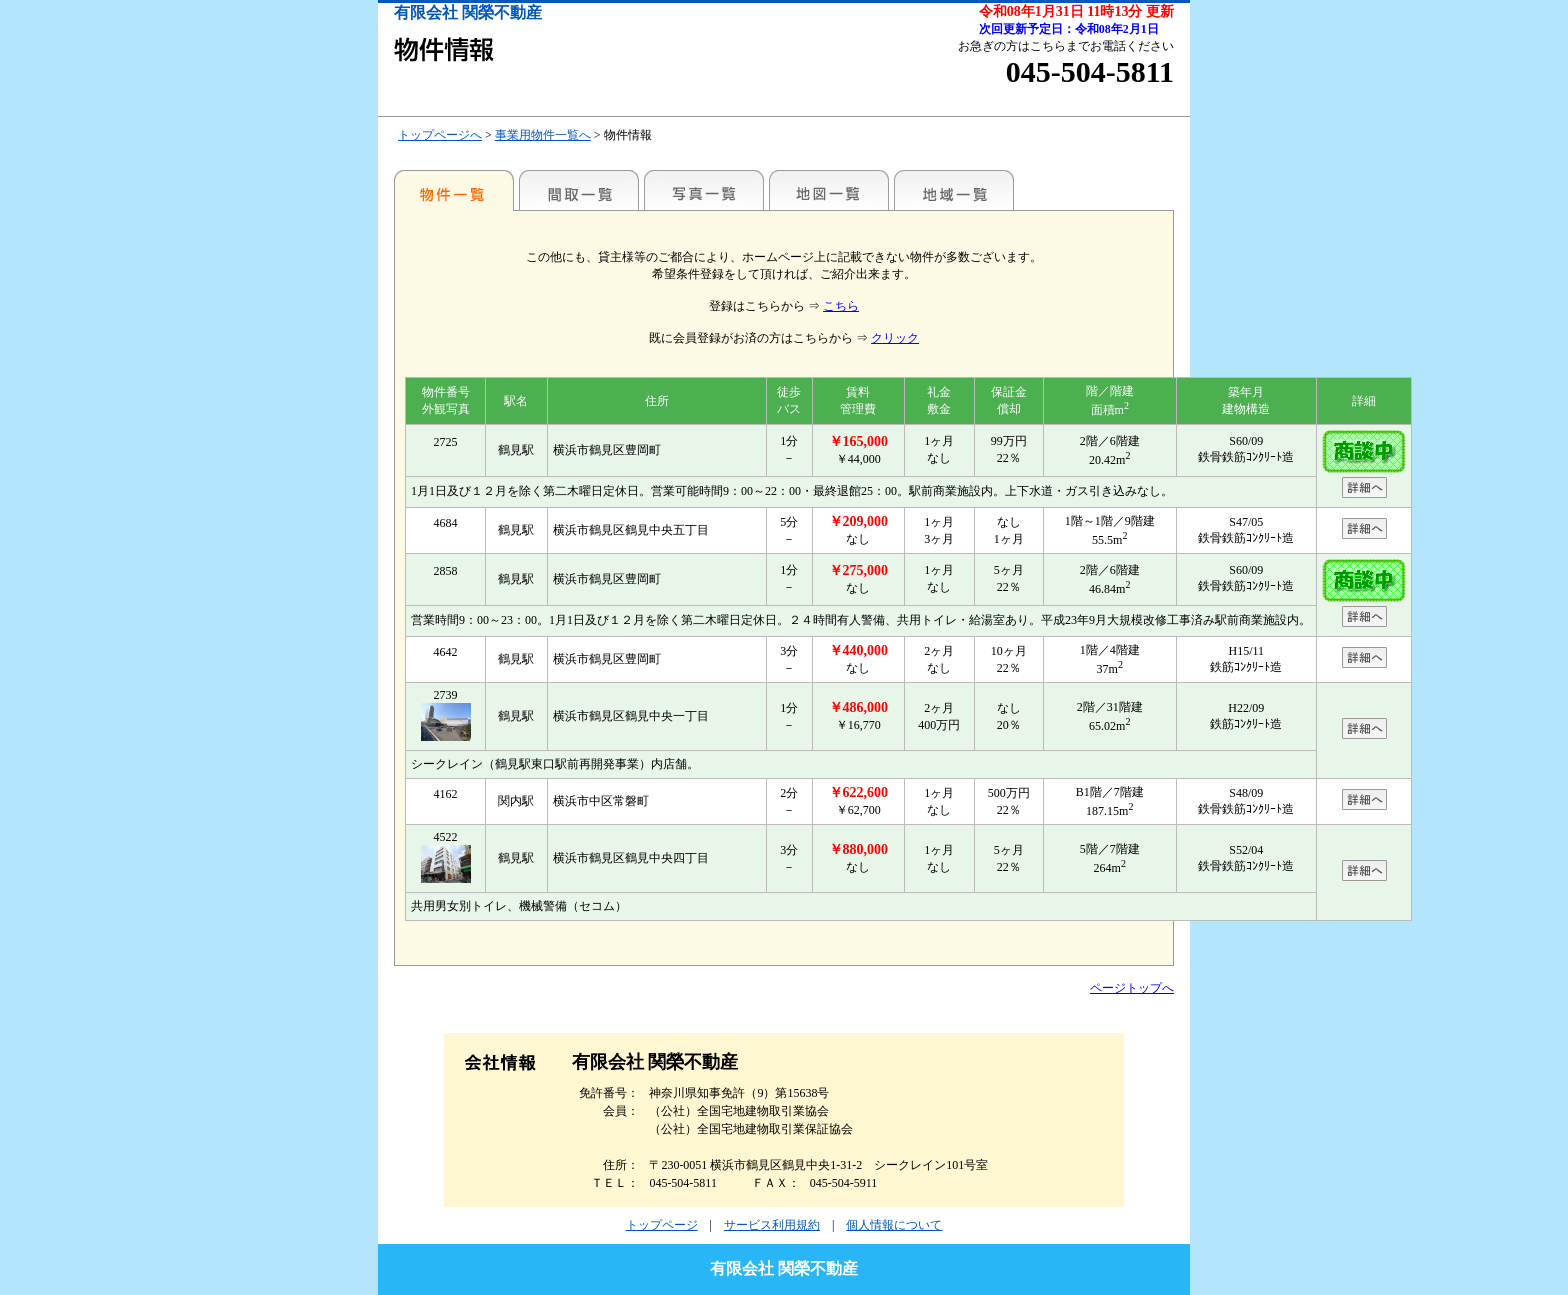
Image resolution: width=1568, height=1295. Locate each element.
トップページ (662, 1225)
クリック (895, 338)
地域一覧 (954, 190)
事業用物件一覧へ (543, 135)
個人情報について (894, 1225)
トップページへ (440, 135)
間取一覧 (579, 190)
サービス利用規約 (772, 1225)
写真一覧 (704, 190)
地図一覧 (829, 190)
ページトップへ (1132, 988)
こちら (841, 306)
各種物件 (454, 190)
